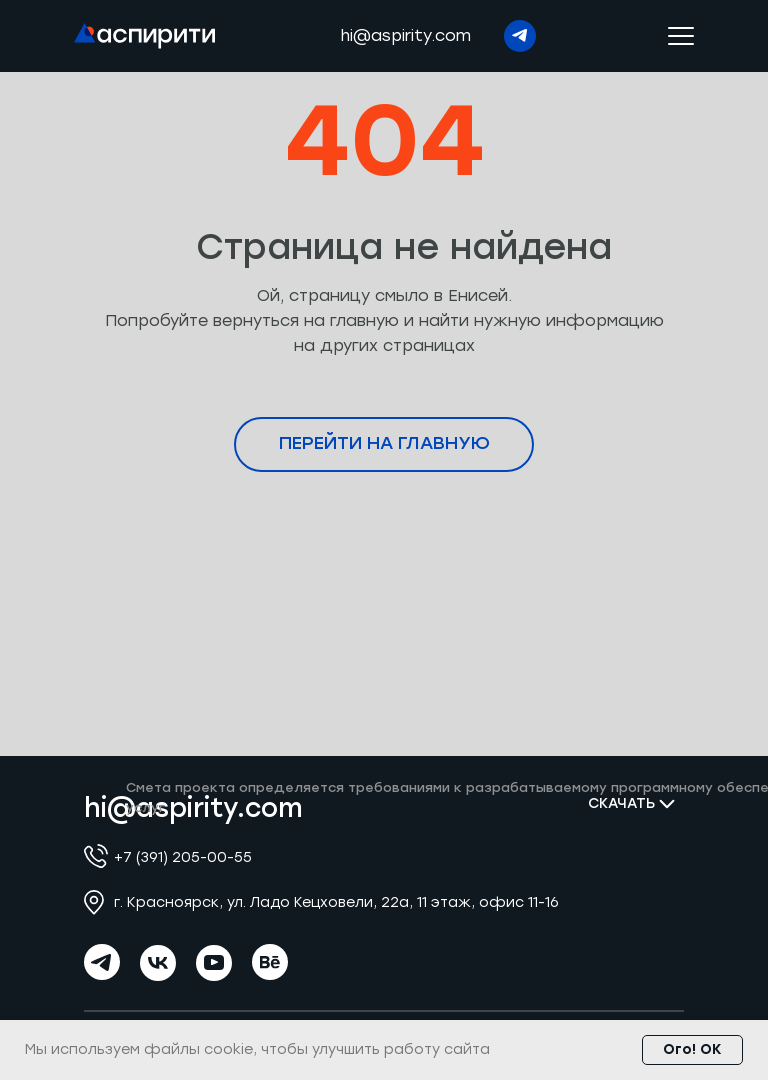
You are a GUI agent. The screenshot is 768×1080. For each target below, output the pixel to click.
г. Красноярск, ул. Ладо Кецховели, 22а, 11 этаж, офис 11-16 (336, 902)
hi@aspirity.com (405, 35)
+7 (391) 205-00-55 (183, 857)
